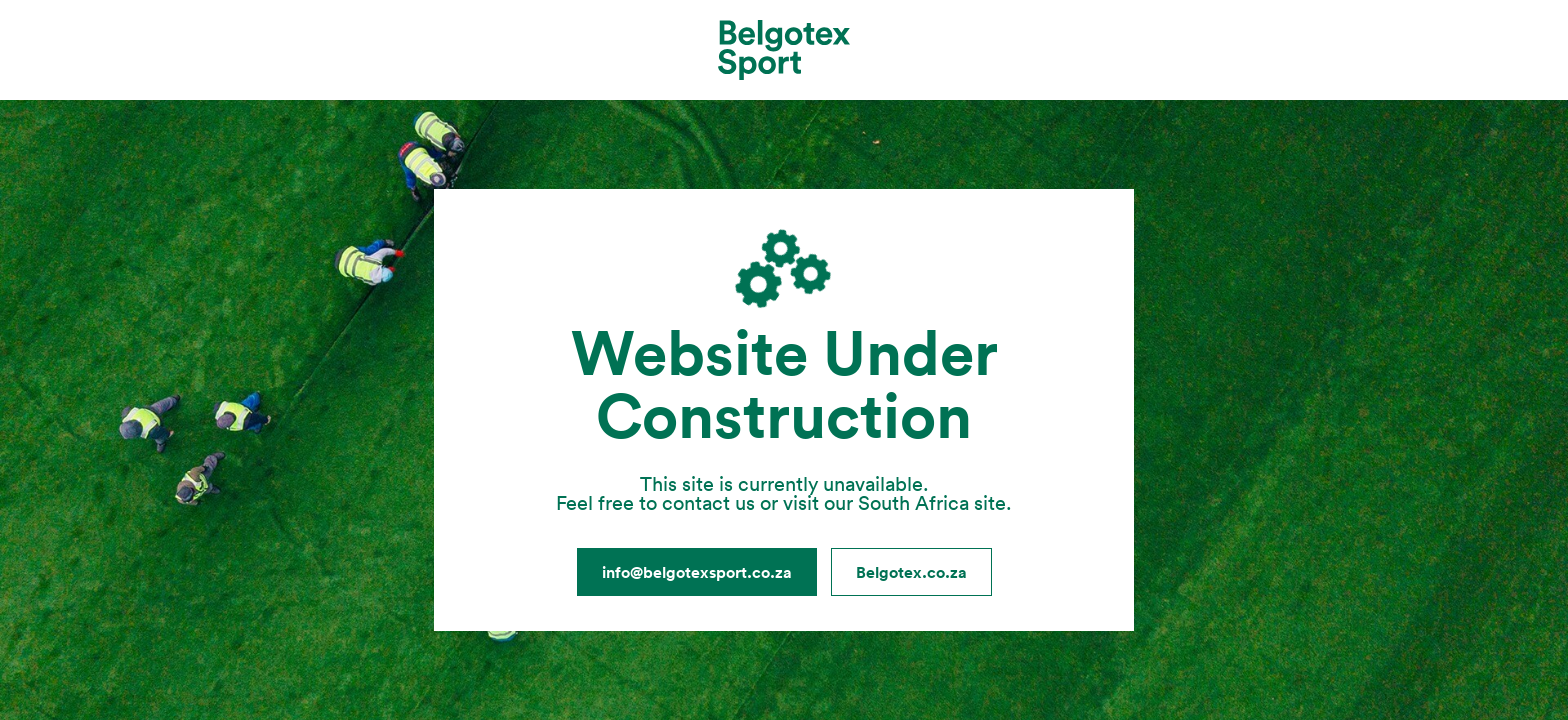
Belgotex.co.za (911, 572)
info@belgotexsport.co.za (697, 572)
